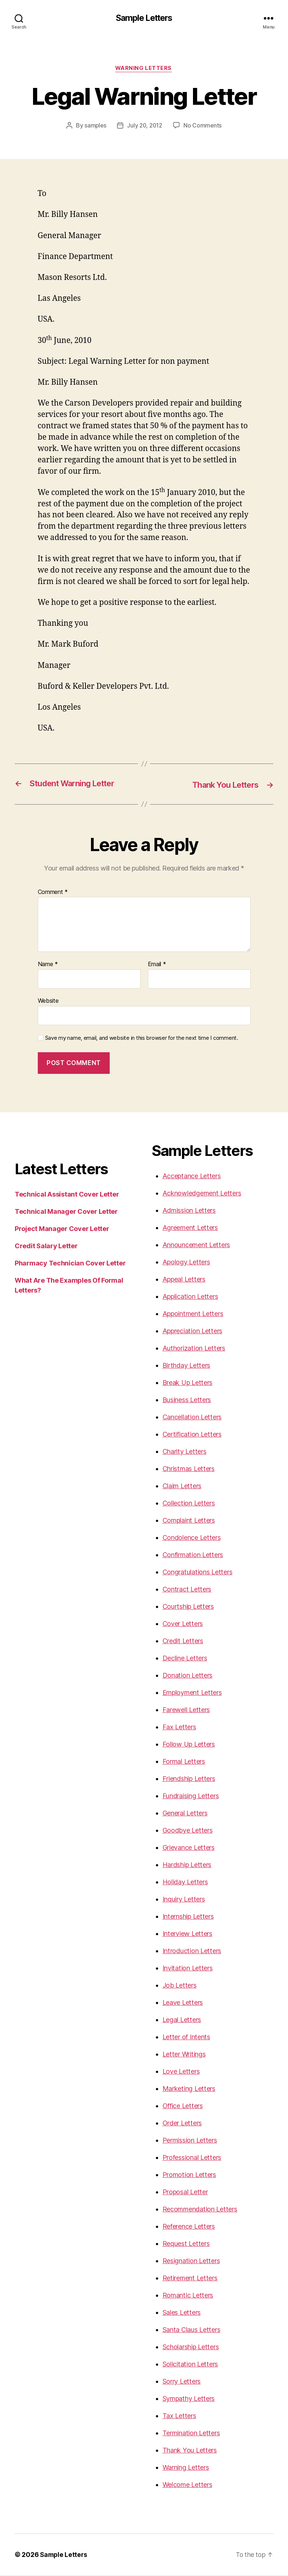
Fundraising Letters (191, 1796)
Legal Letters (182, 2020)
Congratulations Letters (198, 1573)
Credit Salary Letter (46, 1246)
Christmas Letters (189, 1469)
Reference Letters (189, 2227)
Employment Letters (192, 1693)
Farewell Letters (186, 1710)
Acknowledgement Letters (202, 1194)
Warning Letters (144, 69)
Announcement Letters (196, 1245)
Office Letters (183, 2106)
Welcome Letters (187, 2485)
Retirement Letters (190, 2279)
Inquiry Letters (184, 1900)
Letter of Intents (186, 2037)
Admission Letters (189, 1211)
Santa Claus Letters (191, 2330)
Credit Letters (183, 1641)
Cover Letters (183, 1624)
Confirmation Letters (193, 1555)
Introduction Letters (192, 1951)
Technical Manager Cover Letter (66, 1212)
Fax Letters (179, 1727)
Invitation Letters (188, 1969)
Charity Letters (185, 1452)
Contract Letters (187, 1590)
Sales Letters (182, 2313)
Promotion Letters (189, 2175)
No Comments (204, 126)
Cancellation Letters (192, 1418)
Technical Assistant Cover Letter (67, 1195)
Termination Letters (191, 2434)
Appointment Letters (193, 1314)
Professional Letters (192, 2158)
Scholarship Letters (191, 2347)
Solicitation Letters (190, 2365)
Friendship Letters (189, 1779)
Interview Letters (187, 1934)
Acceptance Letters (192, 1176)
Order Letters (182, 2124)
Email (157, 965)
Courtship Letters (188, 1607)
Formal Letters (184, 1762)
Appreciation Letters (193, 1331)
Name (48, 965)
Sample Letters (144, 18)
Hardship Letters (187, 1865)
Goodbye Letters (188, 1831)
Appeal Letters (184, 1280)
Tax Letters (179, 2416)
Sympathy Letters (189, 2399)
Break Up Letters (188, 1383)
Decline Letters (185, 1659)
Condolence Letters (192, 1538)
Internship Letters (188, 1917)
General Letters (185, 1814)
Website (48, 1001)
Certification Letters (192, 1435)
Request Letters (186, 2244)
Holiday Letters (185, 1882)
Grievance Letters (189, 1848)
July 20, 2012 (144, 126)
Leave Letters (183, 2003)
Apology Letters (186, 1263)
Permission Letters (190, 2141)
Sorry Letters (182, 2382)
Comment (53, 893)
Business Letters (187, 1400)
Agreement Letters (190, 1228)
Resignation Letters (191, 2261)
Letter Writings (184, 2055)
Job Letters (180, 1986)
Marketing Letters (189, 2089)
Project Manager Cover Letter (62, 1229)
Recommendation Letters (200, 2210)
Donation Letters (188, 1676)
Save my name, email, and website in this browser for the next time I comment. (141, 1038)
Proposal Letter (185, 2192)
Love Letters (181, 2072)
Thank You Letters (190, 2451)
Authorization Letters (194, 1349)
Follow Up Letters (189, 1745)
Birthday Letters (187, 1366)
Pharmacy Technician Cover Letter (70, 1264)
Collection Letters (189, 1504)
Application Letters (190, 1297)
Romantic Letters (188, 2296)
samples (94, 126)
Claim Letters (182, 1486)
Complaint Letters (189, 1521)
